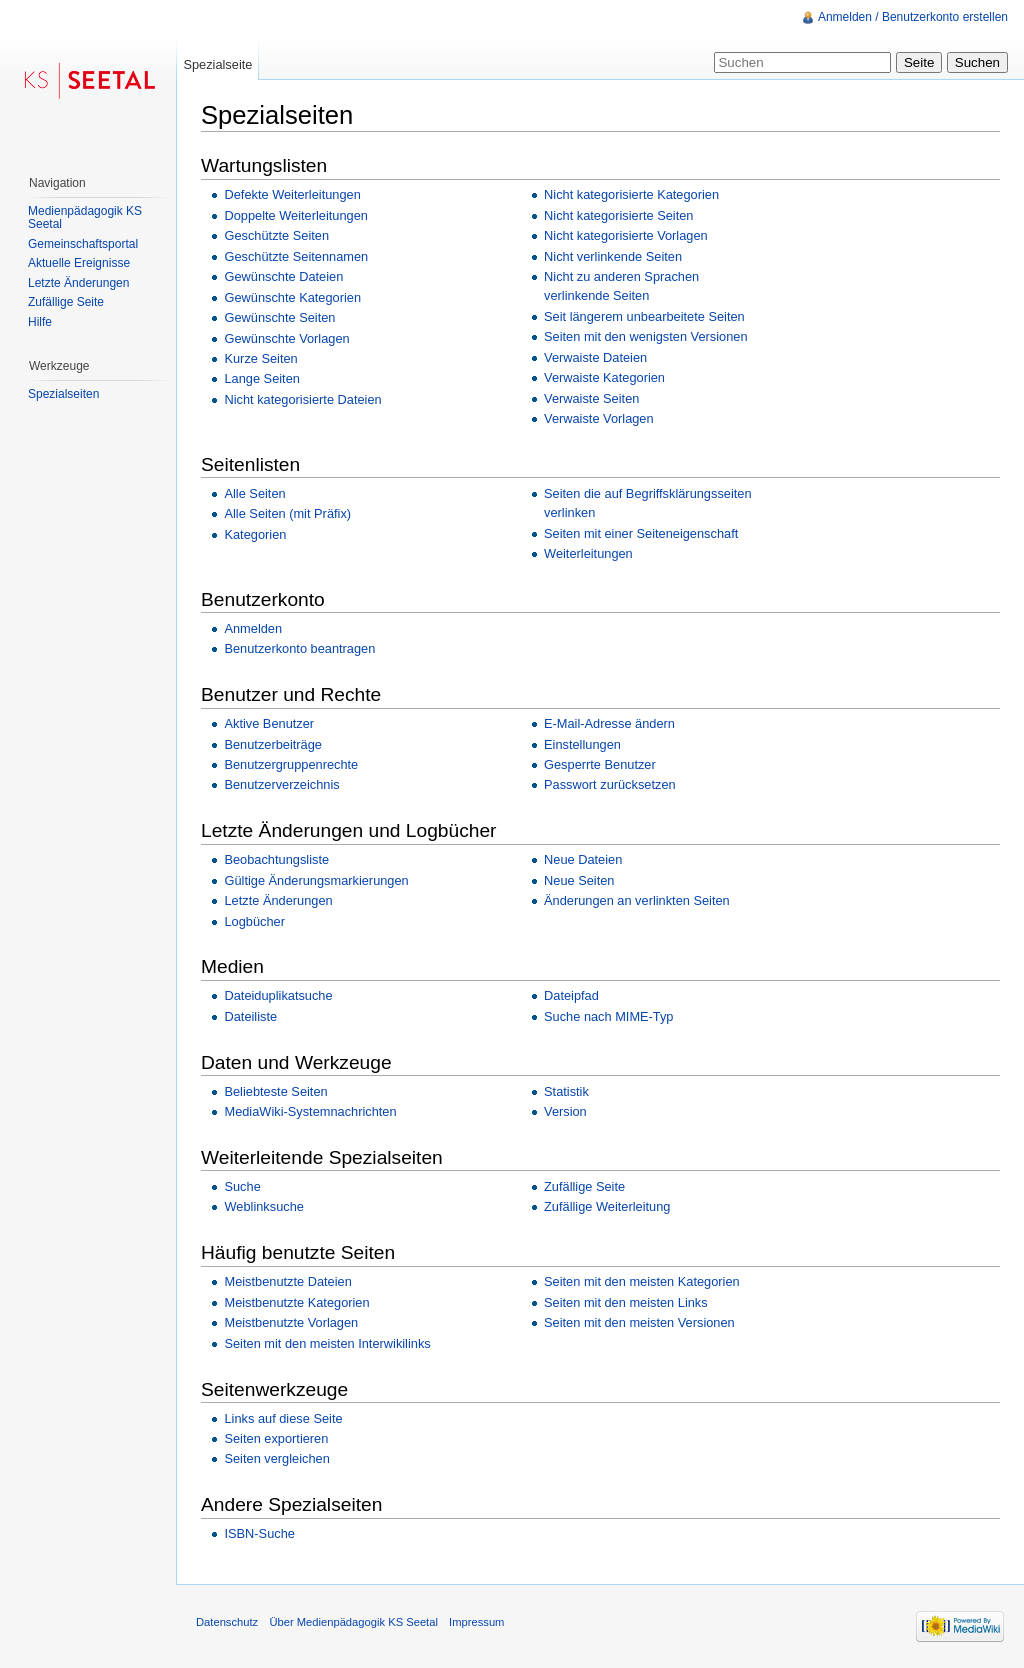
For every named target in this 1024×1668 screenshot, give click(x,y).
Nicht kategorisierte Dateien (302, 399)
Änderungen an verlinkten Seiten (637, 900)
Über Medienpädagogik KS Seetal (353, 1622)
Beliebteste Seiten (275, 1091)
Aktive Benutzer (269, 723)
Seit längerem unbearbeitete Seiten (644, 316)
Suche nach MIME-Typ (608, 1016)
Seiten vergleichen (276, 1458)
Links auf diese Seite (283, 1418)
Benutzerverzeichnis (281, 784)
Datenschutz (227, 1622)
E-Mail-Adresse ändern (609, 723)
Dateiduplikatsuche (278, 995)
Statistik (566, 1091)
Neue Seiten (579, 880)
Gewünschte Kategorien (292, 297)
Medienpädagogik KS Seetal (85, 218)
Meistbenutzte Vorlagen (291, 1322)
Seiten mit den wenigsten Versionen (645, 336)
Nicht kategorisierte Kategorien (631, 194)
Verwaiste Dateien (595, 357)
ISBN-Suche (259, 1533)
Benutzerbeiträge (272, 744)
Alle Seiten (254, 493)
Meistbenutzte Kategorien (296, 1302)
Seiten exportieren (276, 1438)
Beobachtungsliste (276, 859)
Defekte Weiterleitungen (292, 194)
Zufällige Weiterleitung (607, 1206)
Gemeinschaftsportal (83, 244)
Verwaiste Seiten (591, 398)
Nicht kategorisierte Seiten (618, 215)
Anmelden (253, 628)
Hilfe (40, 322)
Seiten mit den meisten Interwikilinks (327, 1343)
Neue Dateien (583, 859)
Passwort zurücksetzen (610, 784)
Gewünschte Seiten (279, 317)
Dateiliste (250, 1016)
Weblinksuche (263, 1206)
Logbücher (254, 921)
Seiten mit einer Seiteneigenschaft (641, 533)
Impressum (476, 1622)
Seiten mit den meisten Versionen (639, 1322)
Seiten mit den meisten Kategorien (642, 1281)
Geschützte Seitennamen (296, 256)
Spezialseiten (63, 394)
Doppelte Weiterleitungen (295, 215)
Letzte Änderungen (278, 900)
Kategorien (255, 534)
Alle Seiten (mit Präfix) (287, 513)
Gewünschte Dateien (283, 276)
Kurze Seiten (260, 358)
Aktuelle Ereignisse (79, 263)
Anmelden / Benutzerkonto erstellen (913, 17)
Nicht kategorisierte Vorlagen (626, 235)
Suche (242, 1186)
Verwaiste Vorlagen (599, 418)
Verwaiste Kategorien (604, 377)
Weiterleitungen (588, 553)
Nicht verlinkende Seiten (613, 256)
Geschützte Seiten (276, 235)
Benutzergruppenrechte (291, 764)
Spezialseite (217, 64)
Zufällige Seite (584, 1186)
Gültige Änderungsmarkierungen (316, 880)
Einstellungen (582, 744)
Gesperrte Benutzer (600, 764)
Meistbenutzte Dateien (287, 1281)
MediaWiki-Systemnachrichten (310, 1111)
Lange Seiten (261, 378)
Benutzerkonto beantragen (299, 648)
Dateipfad (571, 995)
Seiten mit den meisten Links (626, 1302)
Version (565, 1111)
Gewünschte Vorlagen (286, 338)
